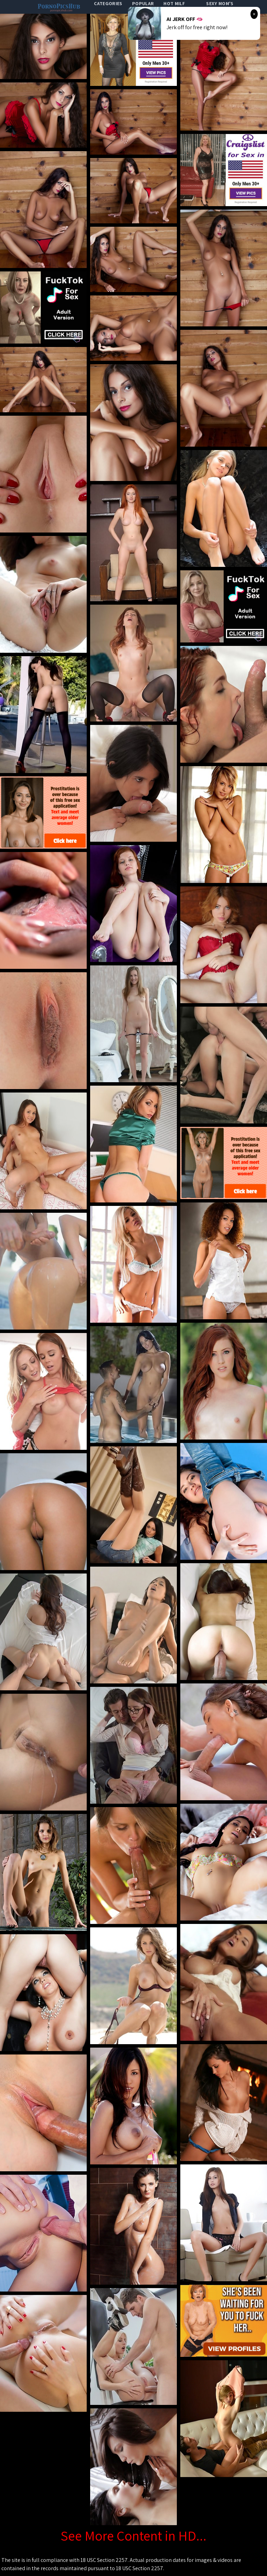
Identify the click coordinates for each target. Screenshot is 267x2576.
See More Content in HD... (133, 2535)
